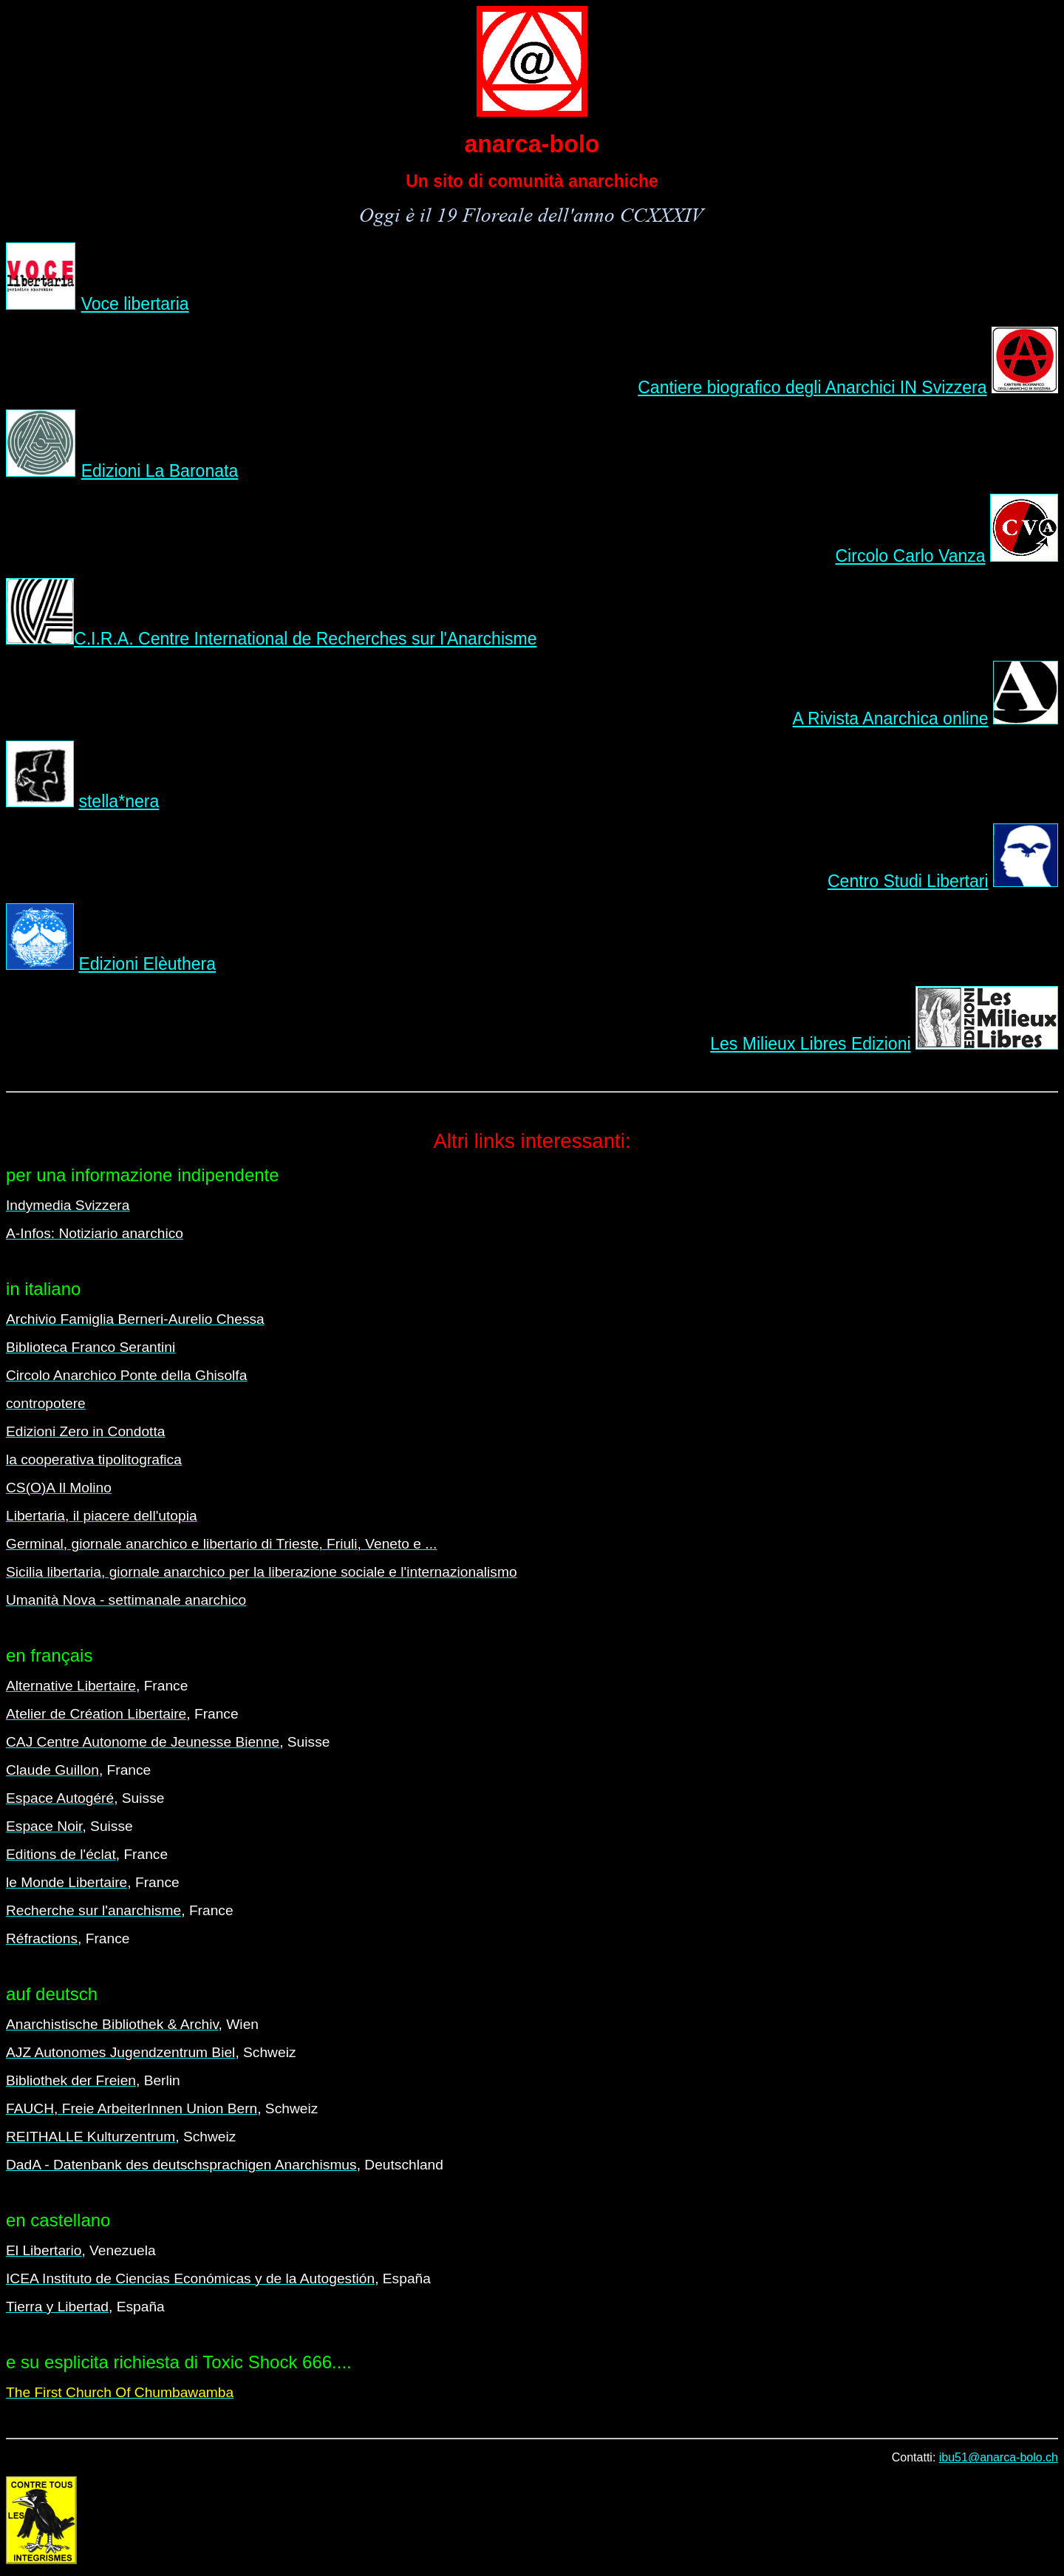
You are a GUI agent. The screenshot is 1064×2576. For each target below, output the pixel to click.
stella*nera (118, 801)
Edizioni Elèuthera (147, 963)
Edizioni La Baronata (160, 470)
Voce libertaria (135, 303)
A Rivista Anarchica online (891, 718)
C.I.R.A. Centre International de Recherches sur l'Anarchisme (305, 638)
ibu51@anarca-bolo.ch (998, 2457)
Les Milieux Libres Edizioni (810, 1043)
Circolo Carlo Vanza (910, 555)
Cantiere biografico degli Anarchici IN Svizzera (812, 387)
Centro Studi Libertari (908, 881)
